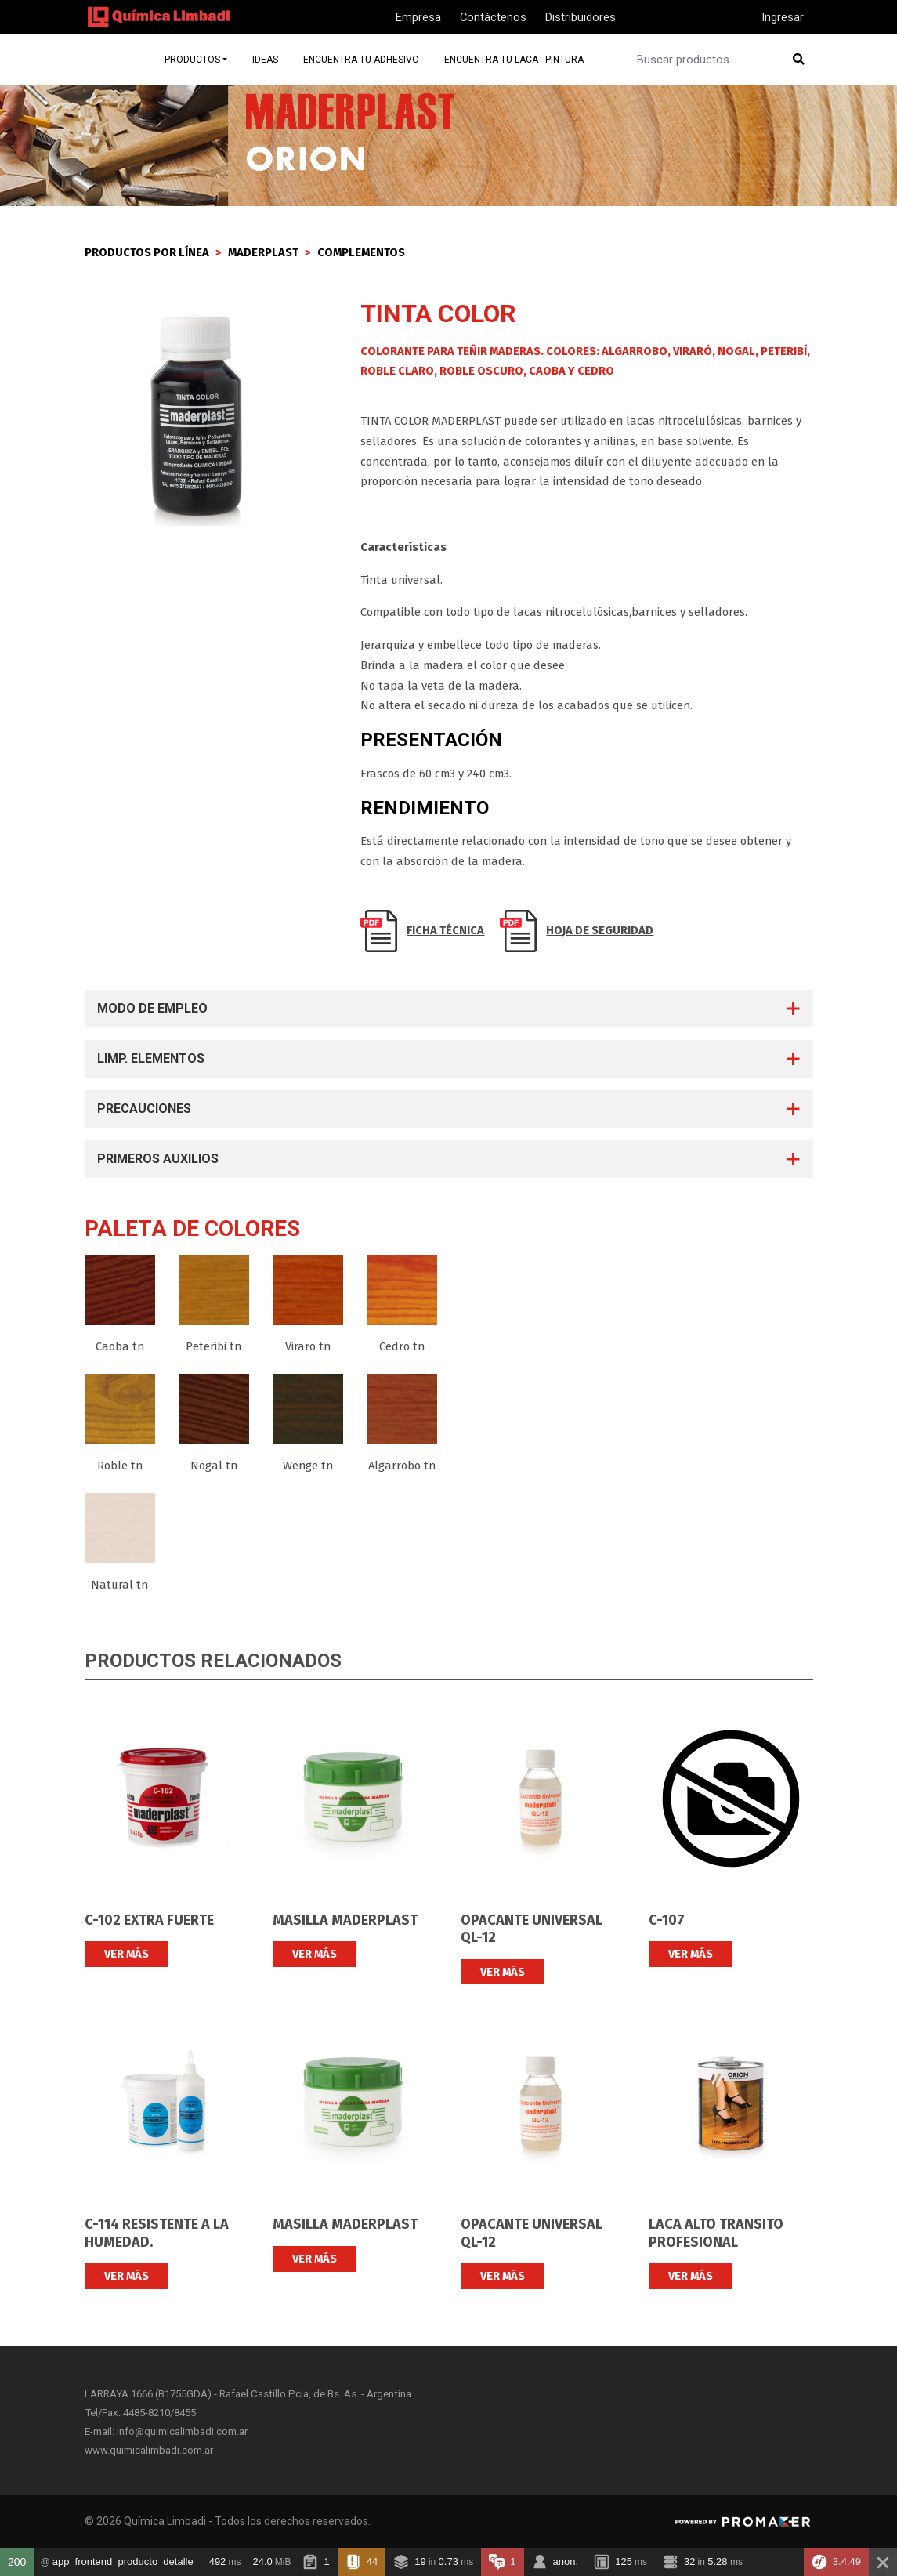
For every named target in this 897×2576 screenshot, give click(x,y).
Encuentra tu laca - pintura (522, 58)
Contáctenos (493, 17)
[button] (449, 1008)
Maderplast (263, 252)
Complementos (361, 252)
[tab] (449, 1008)
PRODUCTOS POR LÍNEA (147, 252)
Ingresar (782, 17)
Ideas (271, 58)
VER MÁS (126, 1954)
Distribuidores (580, 17)
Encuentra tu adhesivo (367, 58)
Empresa (418, 17)
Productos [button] (198, 58)
